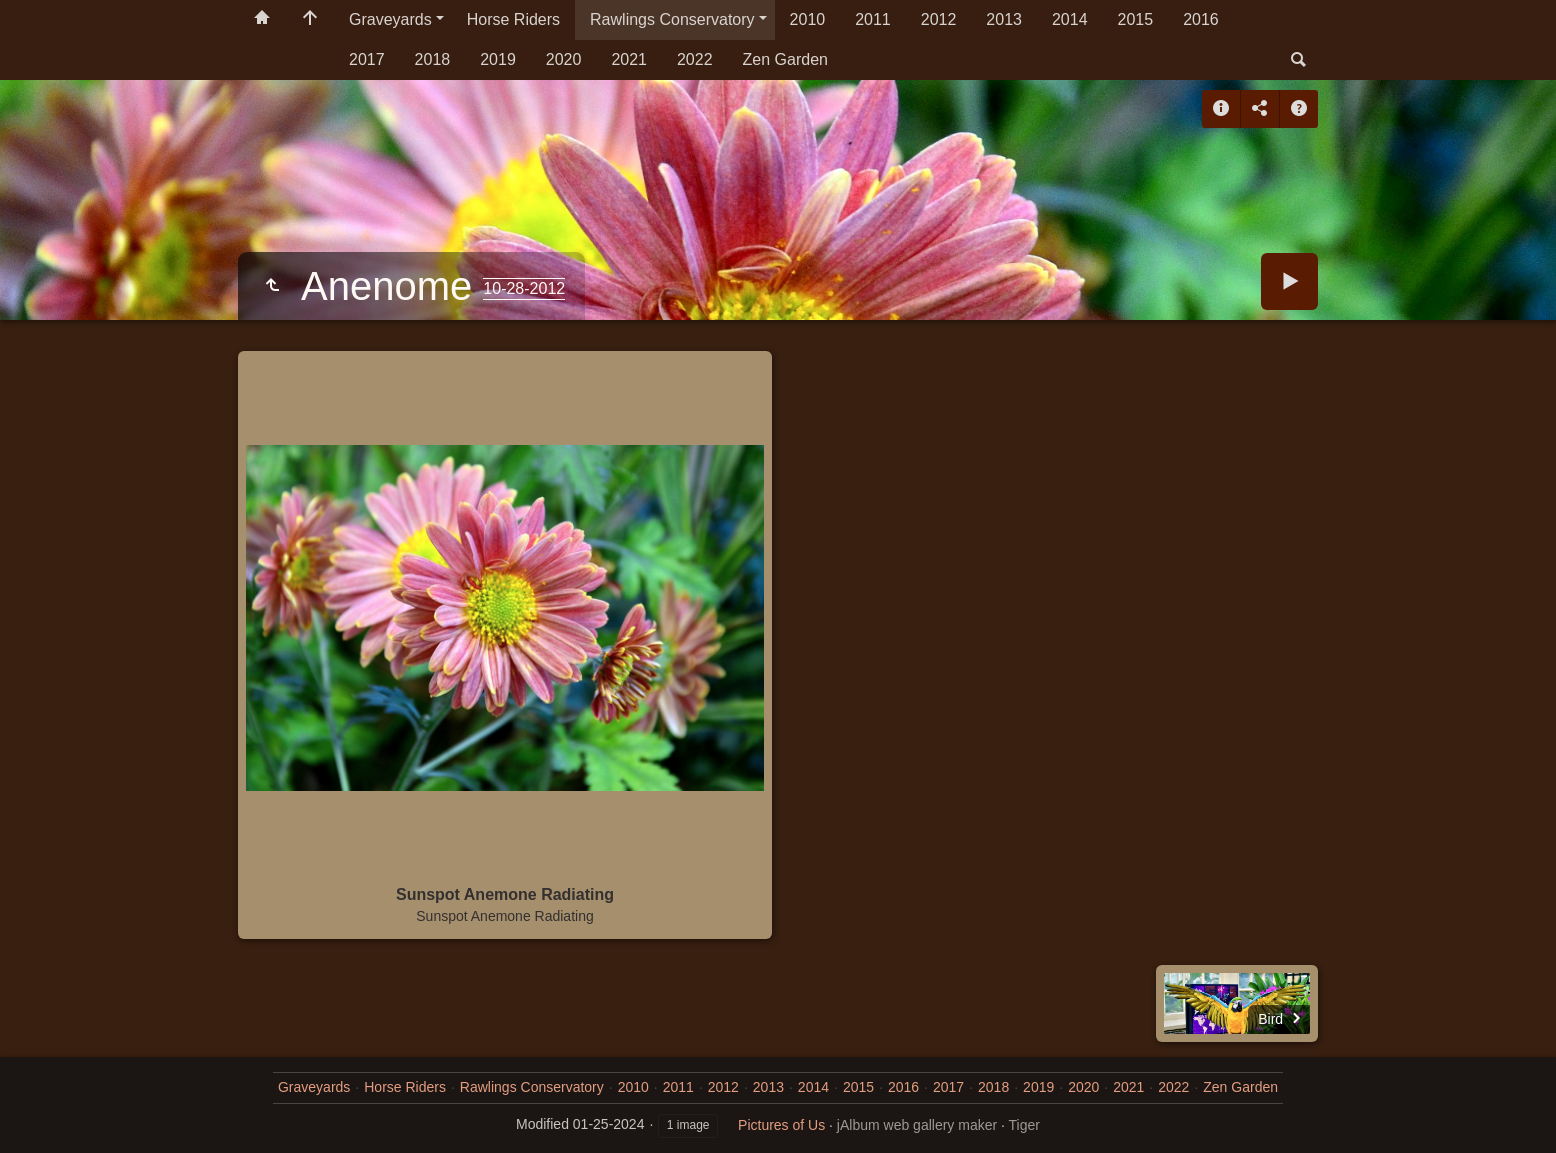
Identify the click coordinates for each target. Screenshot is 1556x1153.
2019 (498, 59)
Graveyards (390, 19)
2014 (1070, 19)
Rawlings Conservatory (672, 19)
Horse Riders (513, 19)
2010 (808, 19)
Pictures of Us (781, 1125)
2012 (939, 19)
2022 (695, 59)
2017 (367, 59)
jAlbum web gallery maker (917, 1125)
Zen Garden (785, 59)
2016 (1201, 19)
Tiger (1024, 1125)
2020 (564, 59)
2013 (1004, 19)
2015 (1136, 19)
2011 (873, 19)
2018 (433, 59)
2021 (629, 59)
